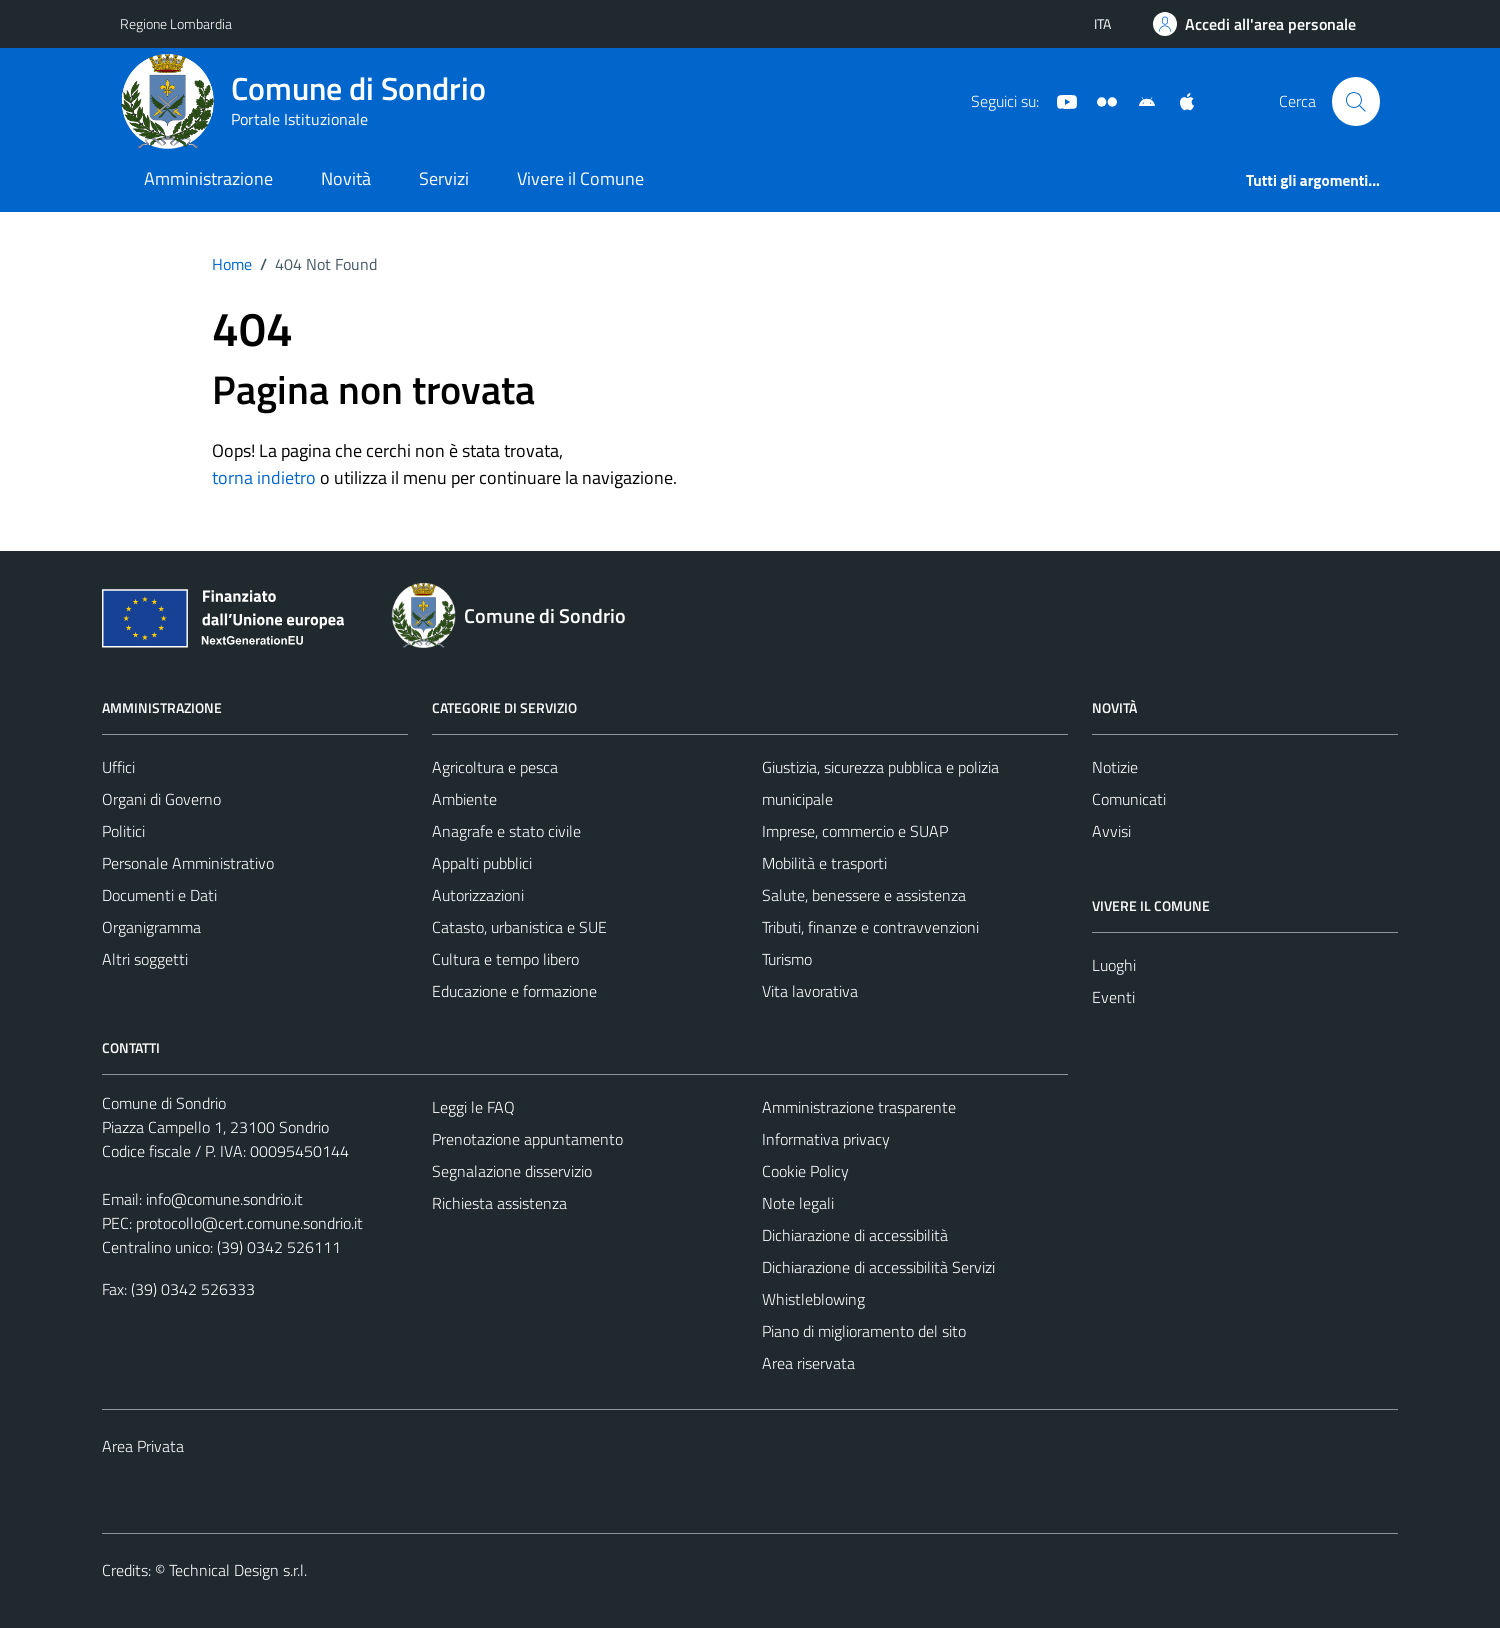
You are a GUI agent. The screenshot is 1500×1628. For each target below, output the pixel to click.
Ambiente (464, 799)
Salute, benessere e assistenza (864, 895)
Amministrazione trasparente (859, 1107)
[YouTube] (1059, 100)
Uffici (118, 767)
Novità (346, 178)
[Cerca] (1356, 101)
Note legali (798, 1203)
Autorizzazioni (478, 895)
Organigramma (151, 927)
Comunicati (1129, 799)
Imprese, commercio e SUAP (855, 831)
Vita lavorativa (810, 991)
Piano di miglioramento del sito (864, 1331)
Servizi (444, 178)
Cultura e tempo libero (505, 959)
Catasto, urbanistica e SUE (519, 927)
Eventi (1113, 997)
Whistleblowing (813, 1299)
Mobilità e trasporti (824, 863)
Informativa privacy (826, 1139)
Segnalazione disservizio (512, 1171)
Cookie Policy (805, 1171)
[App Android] (1139, 100)
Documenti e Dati (159, 895)
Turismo (787, 959)
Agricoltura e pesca (495, 767)
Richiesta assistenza (499, 1203)
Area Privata (143, 1446)
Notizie (1115, 767)
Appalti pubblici (482, 863)
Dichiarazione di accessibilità (855, 1235)
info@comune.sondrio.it (224, 1199)
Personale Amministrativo (188, 863)
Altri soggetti (145, 959)
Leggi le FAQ (473, 1107)
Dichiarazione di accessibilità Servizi (878, 1267)
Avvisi (1111, 831)
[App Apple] (1179, 100)
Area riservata (808, 1363)
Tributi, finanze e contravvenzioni (870, 927)
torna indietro (264, 477)
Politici (123, 831)
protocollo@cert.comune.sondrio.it (249, 1223)
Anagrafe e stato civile (506, 831)
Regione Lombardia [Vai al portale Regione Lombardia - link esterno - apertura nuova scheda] (176, 23)
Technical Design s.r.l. (238, 1570)
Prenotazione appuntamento (527, 1139)
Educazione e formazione (514, 991)
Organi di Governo (161, 799)
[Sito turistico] (1099, 100)
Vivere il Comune (580, 178)
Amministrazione (208, 178)
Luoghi (1114, 965)
